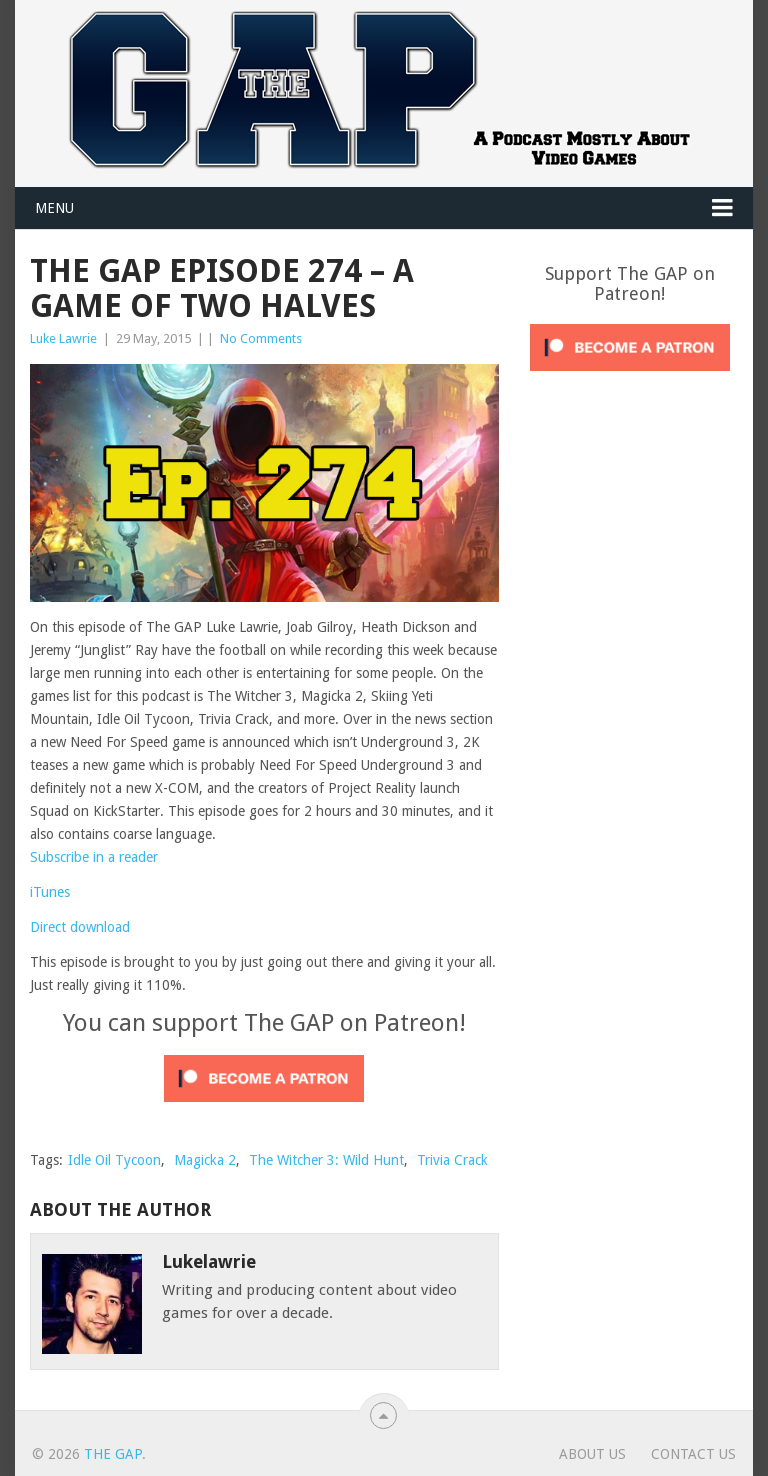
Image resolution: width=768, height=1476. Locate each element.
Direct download (80, 927)
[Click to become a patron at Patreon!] (264, 1107)
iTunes (50, 892)
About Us (592, 1454)
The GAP (113, 1454)
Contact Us (693, 1454)
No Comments (261, 338)
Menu (54, 208)
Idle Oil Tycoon (114, 1160)
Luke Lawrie (63, 338)
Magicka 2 (205, 1160)
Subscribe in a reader (94, 857)
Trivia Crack (452, 1160)
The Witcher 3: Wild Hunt (326, 1160)
